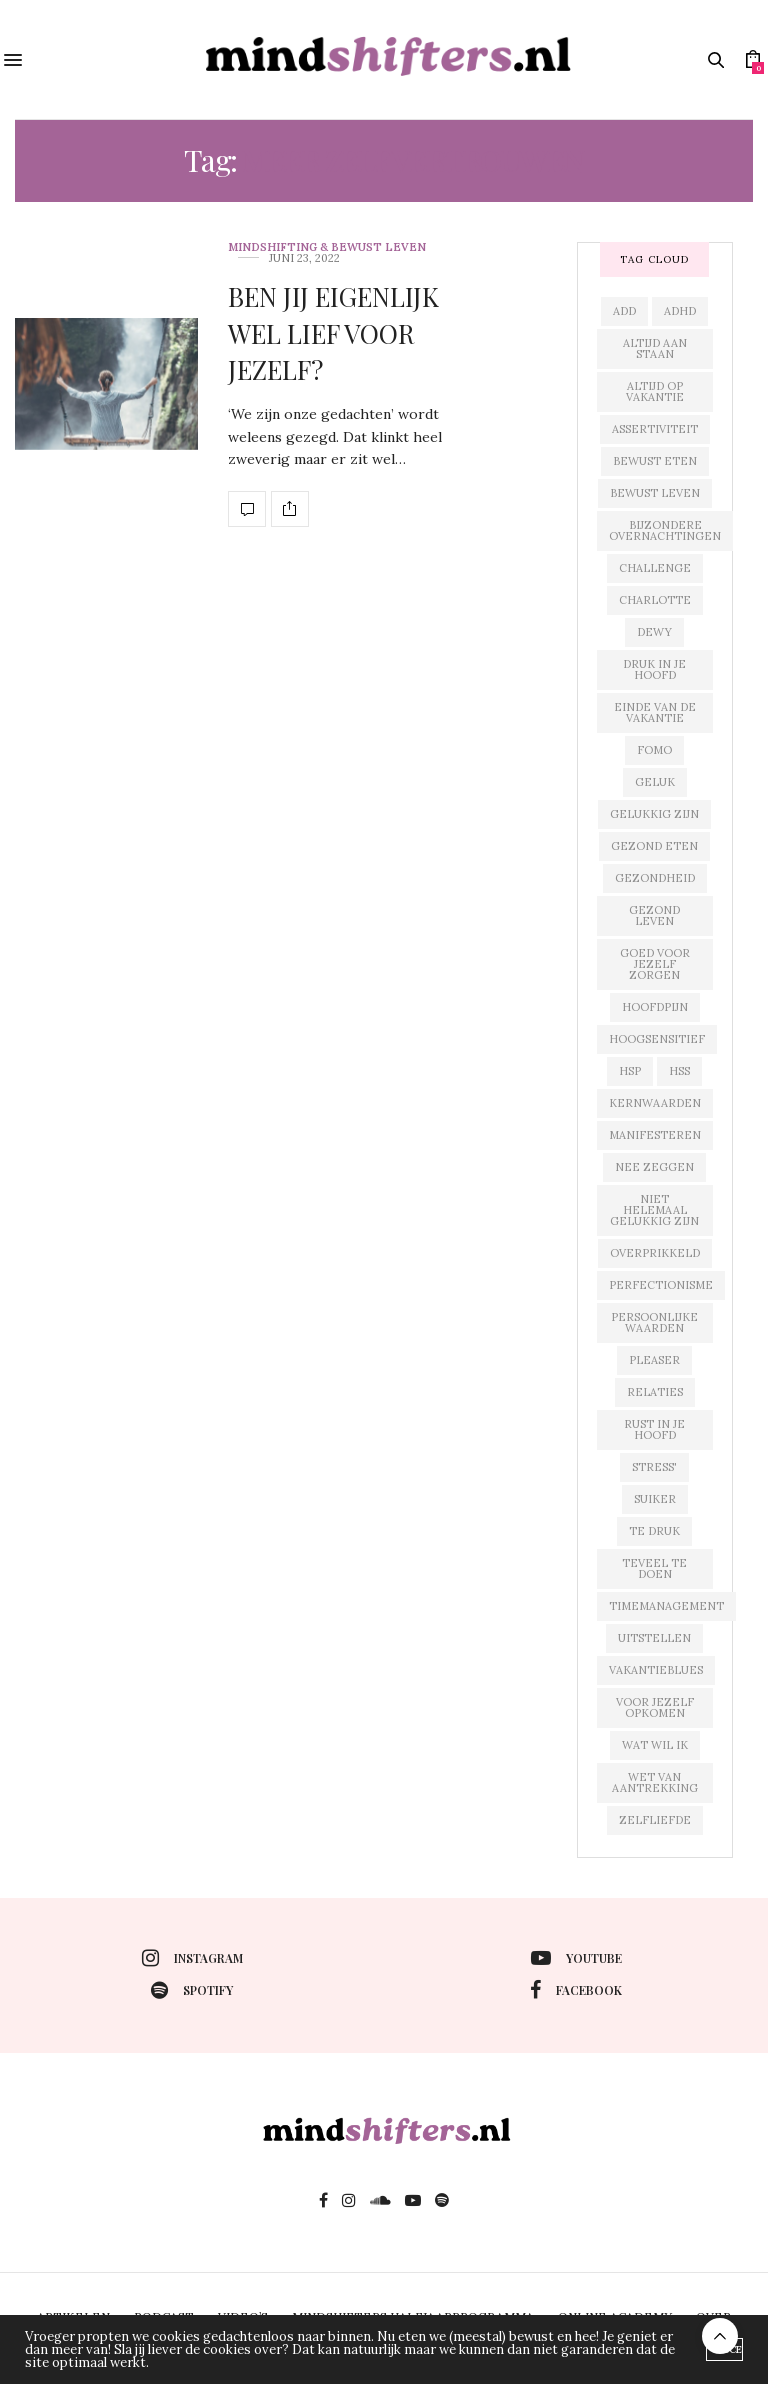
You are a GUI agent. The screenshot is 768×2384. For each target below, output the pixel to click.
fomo (654, 750)
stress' (654, 1467)
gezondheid (655, 878)
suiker (655, 1499)
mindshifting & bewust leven (327, 247)
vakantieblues (656, 1670)
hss (679, 1071)
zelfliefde (655, 1820)
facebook (576, 1990)
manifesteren (655, 1135)
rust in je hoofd (654, 1429)
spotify (192, 1990)
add (624, 311)
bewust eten (655, 461)
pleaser (654, 1360)
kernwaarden (655, 1103)
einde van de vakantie (655, 712)
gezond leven (654, 915)
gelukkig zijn (654, 814)
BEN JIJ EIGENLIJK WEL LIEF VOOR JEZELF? (333, 333)
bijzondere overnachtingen (665, 530)
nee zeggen (654, 1167)
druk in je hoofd (654, 669)
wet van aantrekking (655, 1782)
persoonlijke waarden (654, 1322)
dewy (654, 632)
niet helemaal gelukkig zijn (654, 1210)
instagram (192, 1958)
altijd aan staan (655, 348)
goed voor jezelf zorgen (655, 964)
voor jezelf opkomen (655, 1707)
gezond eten (654, 846)
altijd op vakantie (655, 391)
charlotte (655, 600)
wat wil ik (655, 1745)
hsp (630, 1071)
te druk (654, 1531)
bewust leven (655, 493)
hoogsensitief (657, 1039)
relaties (655, 1392)
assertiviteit (655, 429)
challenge (655, 568)
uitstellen (654, 1638)
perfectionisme (661, 1285)
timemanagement (666, 1606)
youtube (576, 1958)
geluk (655, 782)
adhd (680, 311)
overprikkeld (655, 1253)
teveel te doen (654, 1568)
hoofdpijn (655, 1007)
